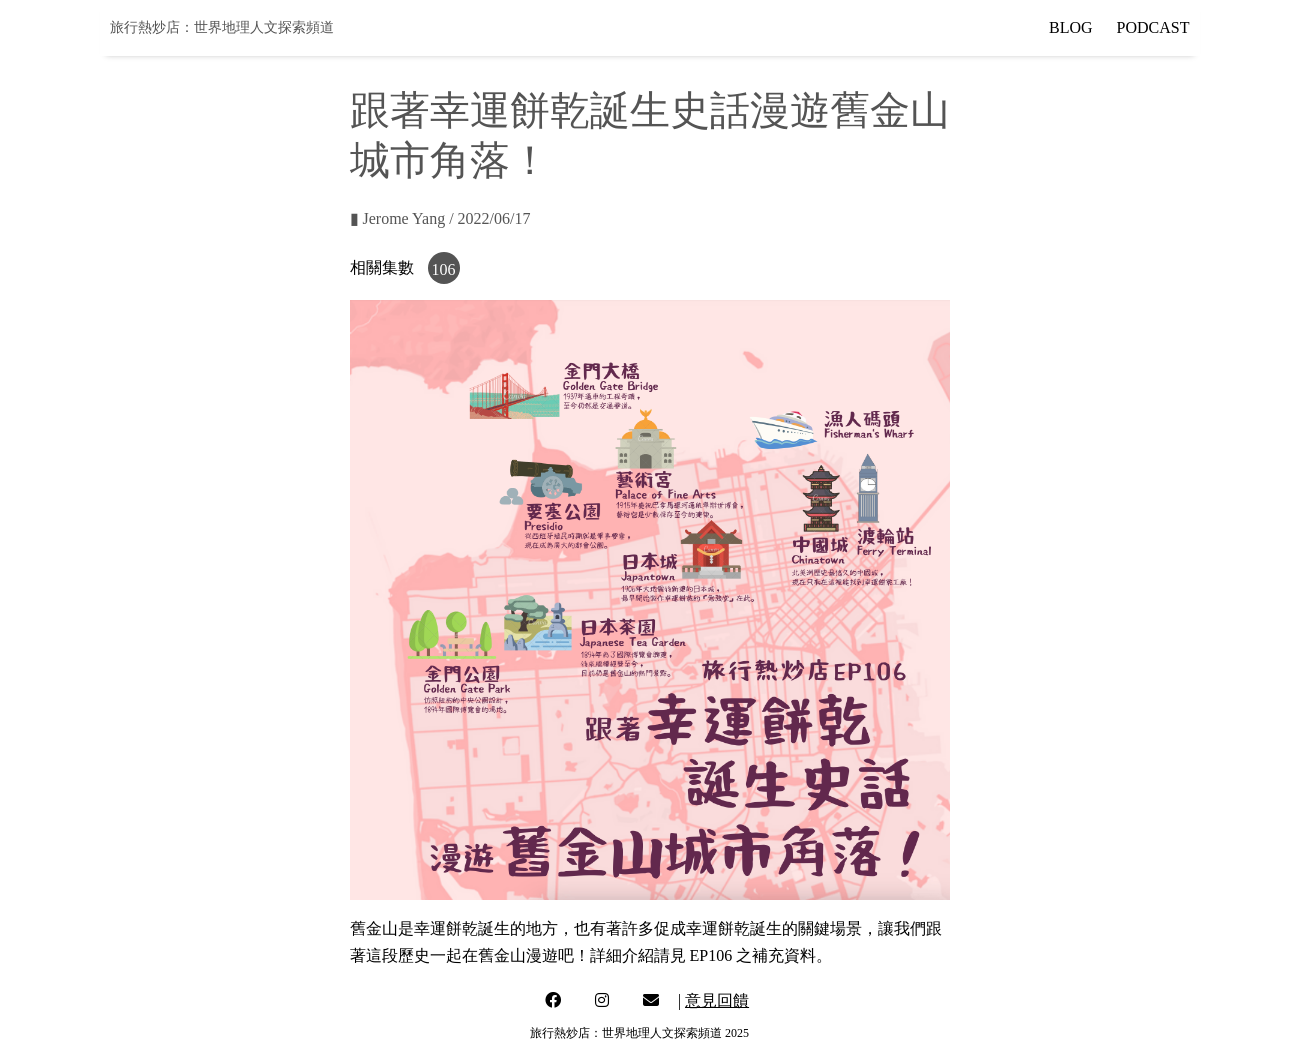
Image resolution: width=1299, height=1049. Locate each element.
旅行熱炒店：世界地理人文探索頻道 (222, 27)
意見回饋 (717, 1000)
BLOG (1071, 27)
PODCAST (1153, 27)
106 (444, 269)
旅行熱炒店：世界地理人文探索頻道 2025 (639, 1033)
